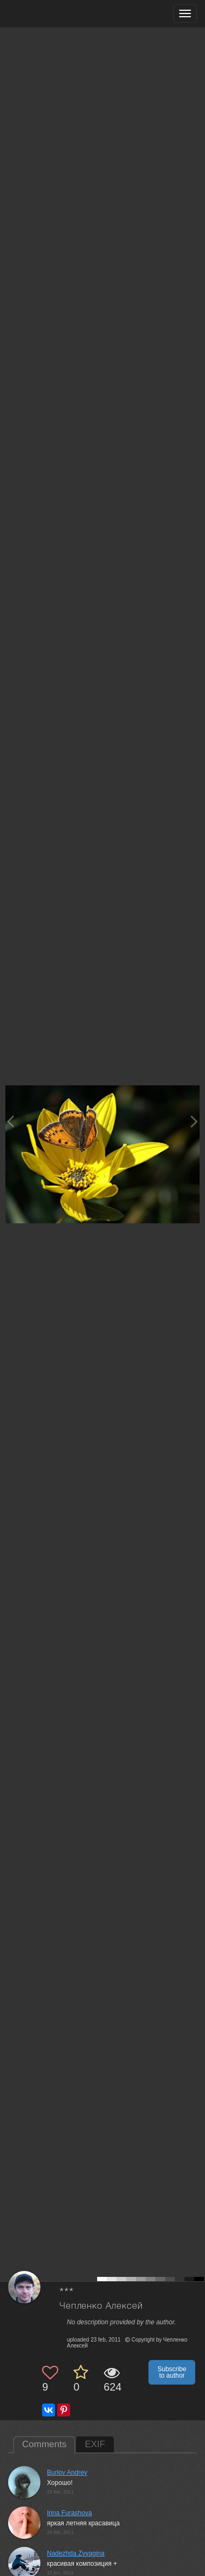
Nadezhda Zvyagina (76, 2553)
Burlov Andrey (67, 2472)
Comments (44, 2444)
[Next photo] (194, 1121)
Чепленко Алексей (100, 2306)
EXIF (95, 2444)
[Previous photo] (10, 1121)
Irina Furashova (69, 2513)
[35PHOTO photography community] (50, 13)
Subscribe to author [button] (172, 2372)
